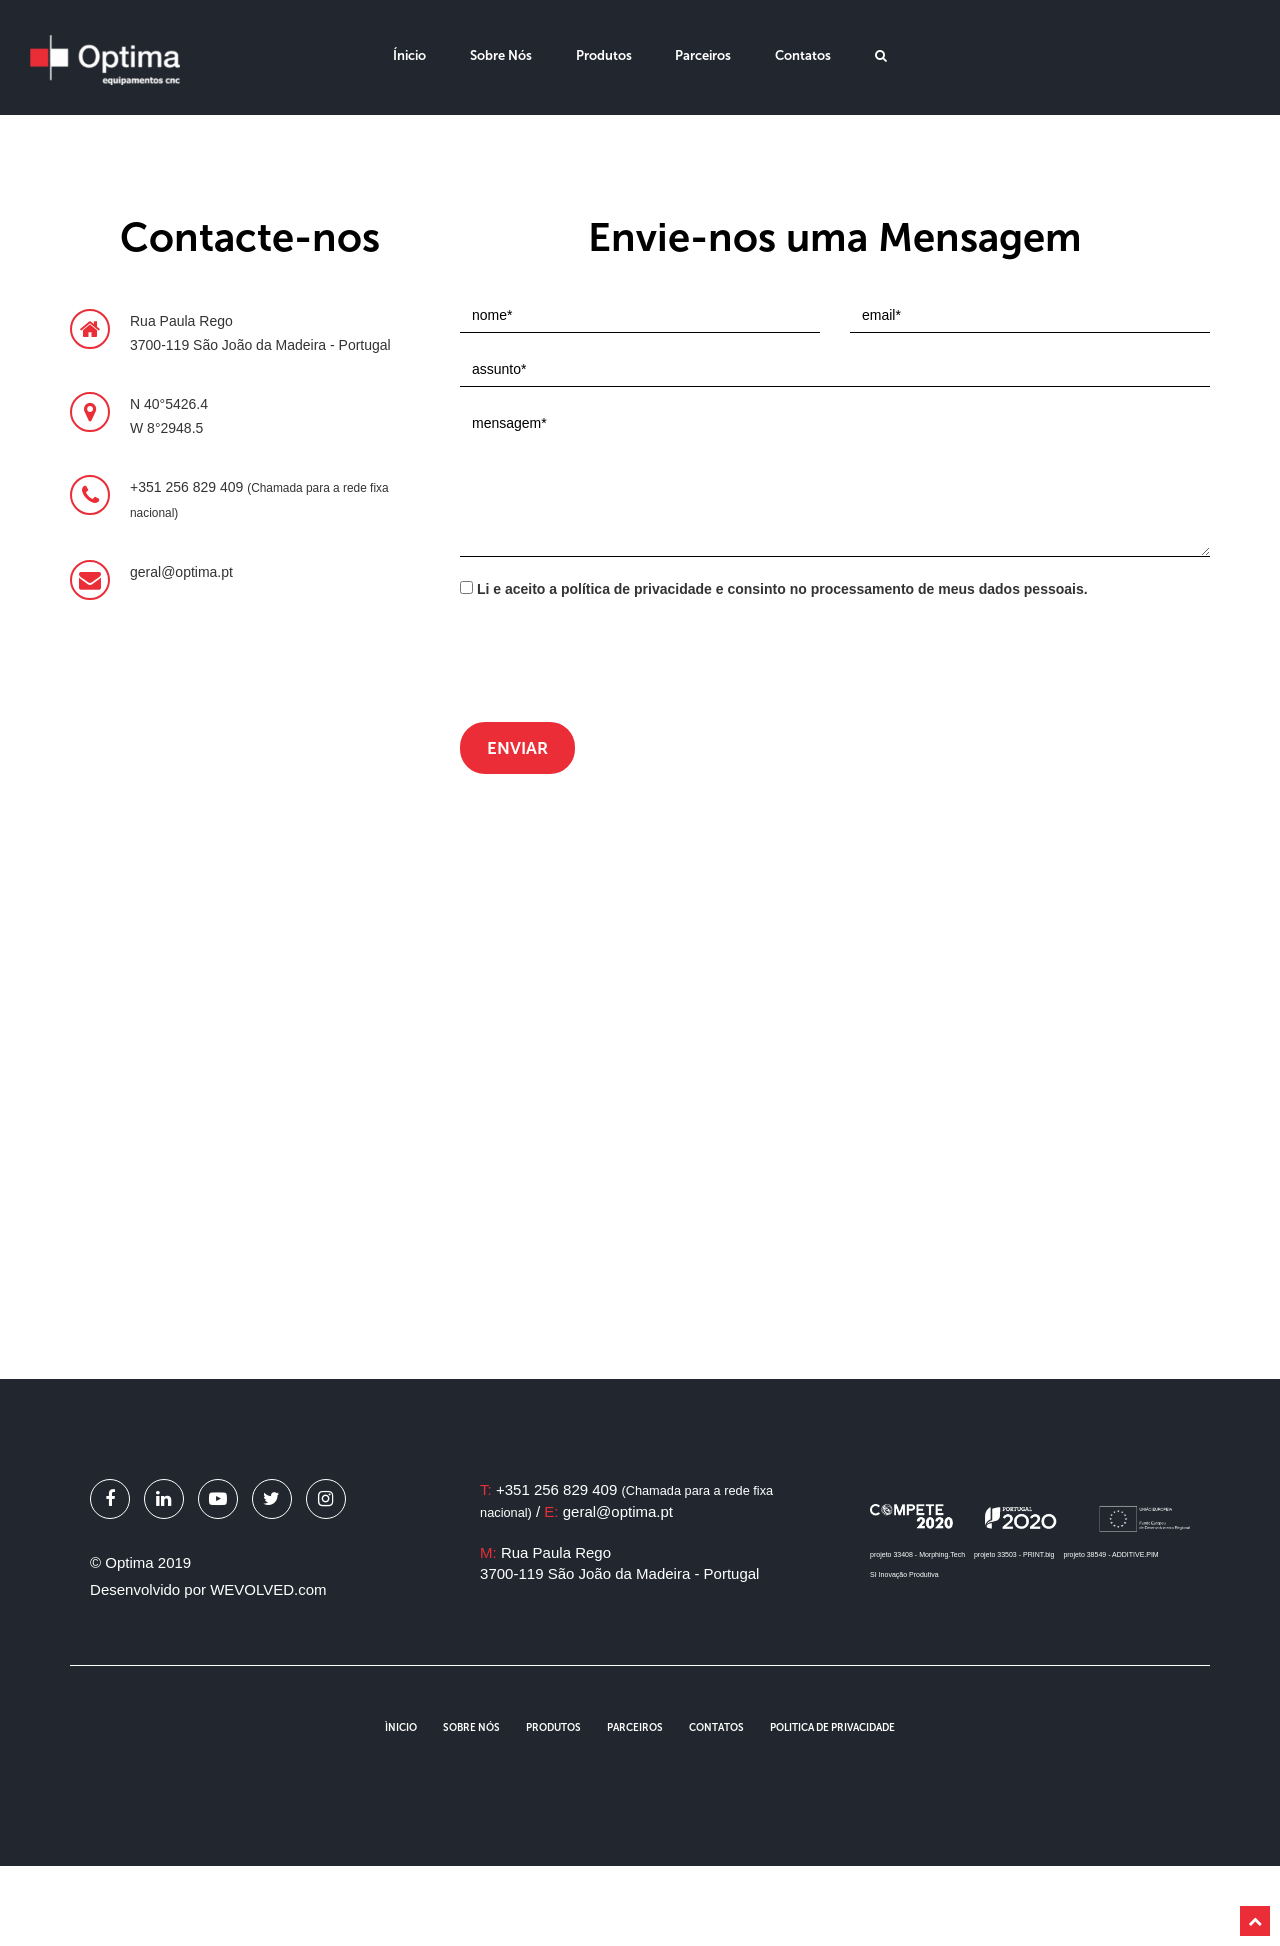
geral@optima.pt (618, 1511)
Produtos (604, 55)
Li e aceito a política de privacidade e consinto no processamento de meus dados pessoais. (774, 589)
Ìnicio (401, 1728)
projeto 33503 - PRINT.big (1014, 1554)
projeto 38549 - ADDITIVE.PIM (1110, 1554)
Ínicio (409, 55)
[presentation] (612, 663)
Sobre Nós (501, 55)
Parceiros (703, 55)
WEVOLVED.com (268, 1589)
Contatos (803, 55)
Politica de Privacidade (832, 1728)
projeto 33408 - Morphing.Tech (917, 1554)
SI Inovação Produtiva (904, 1574)
